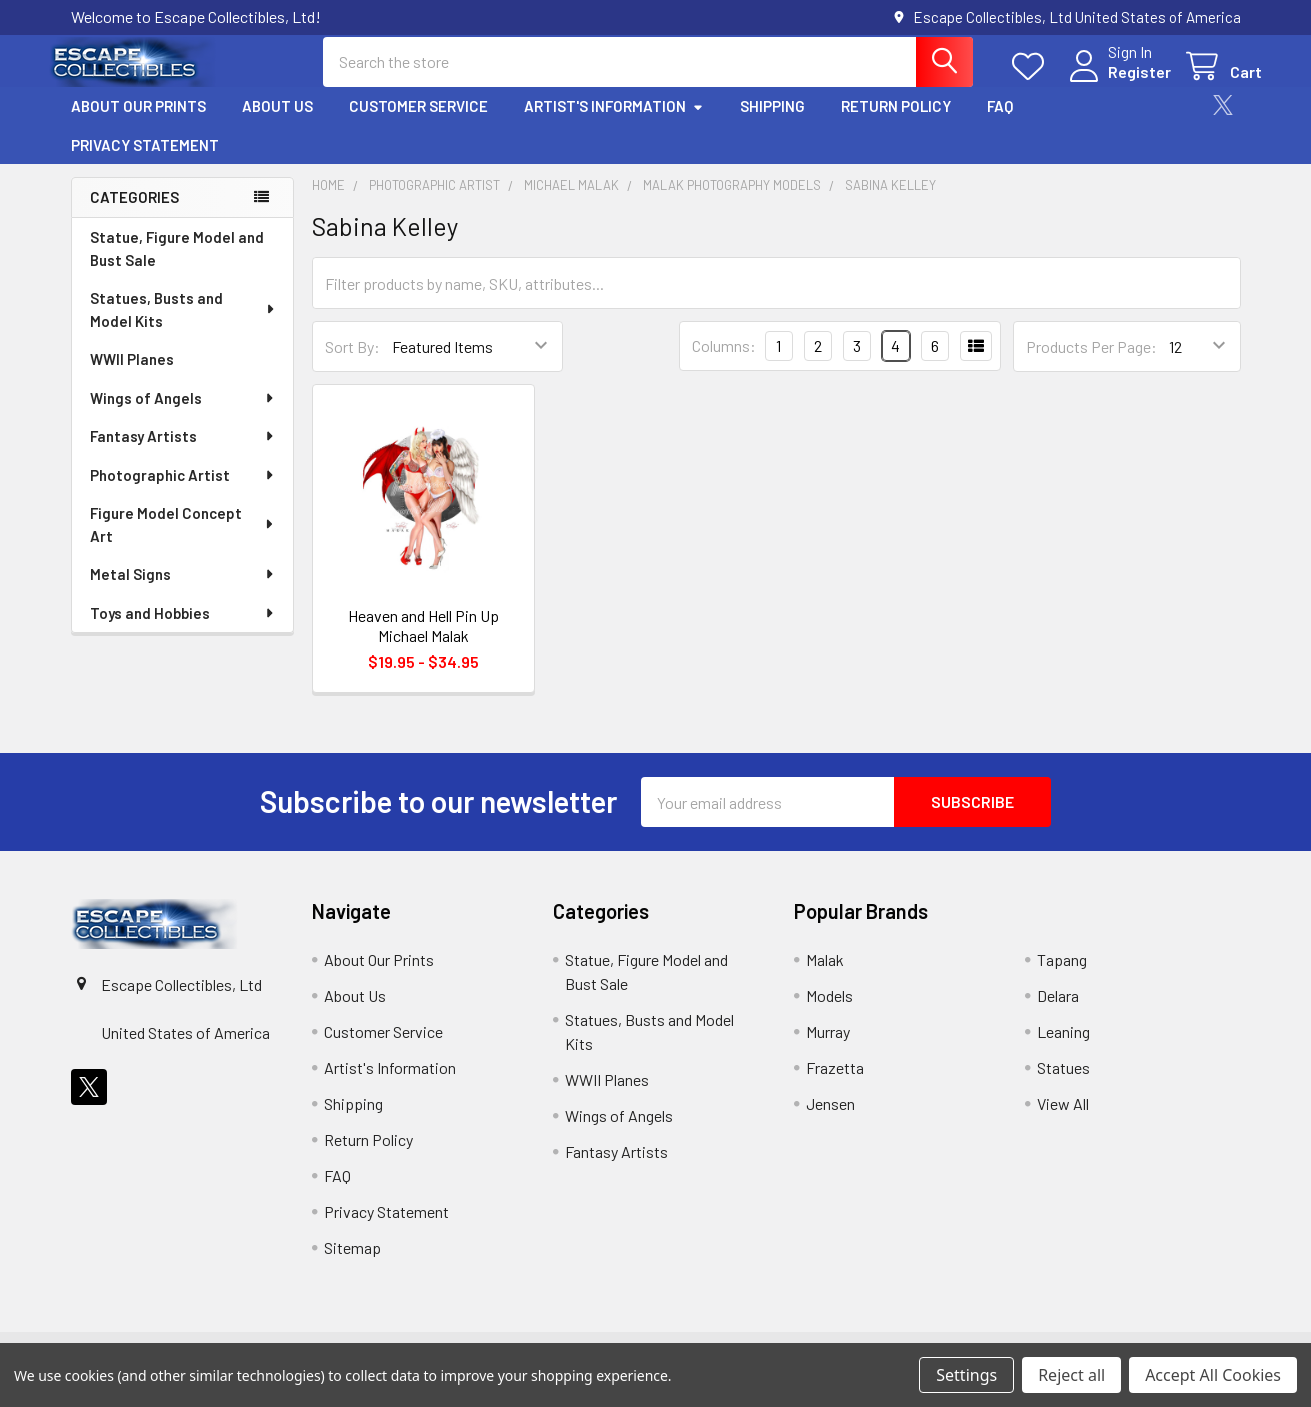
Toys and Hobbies (183, 629)
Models (829, 1011)
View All (1063, 1119)
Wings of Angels (183, 414)
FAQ (1000, 123)
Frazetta (835, 1083)
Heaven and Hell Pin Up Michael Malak (423, 641)
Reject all (1071, 1375)
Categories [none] (134, 214)
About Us (277, 123)
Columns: (724, 362)
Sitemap (352, 1263)
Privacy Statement (145, 161)
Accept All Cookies (1213, 1375)
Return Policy (896, 123)
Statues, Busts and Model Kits (183, 325)
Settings (966, 1375)
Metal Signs (183, 590)
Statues (1063, 1083)
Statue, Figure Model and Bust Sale (177, 264)
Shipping (772, 123)
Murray (828, 1047)
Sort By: (352, 362)
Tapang (1062, 975)
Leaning (1063, 1047)
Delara (1058, 1011)
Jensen (830, 1119)
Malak (825, 975)
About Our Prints (138, 123)
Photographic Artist (183, 491)
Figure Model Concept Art (183, 540)
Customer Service (418, 123)
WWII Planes (132, 375)
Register (1118, 82)
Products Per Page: (1091, 362)
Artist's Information (614, 123)
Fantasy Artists (183, 452)
